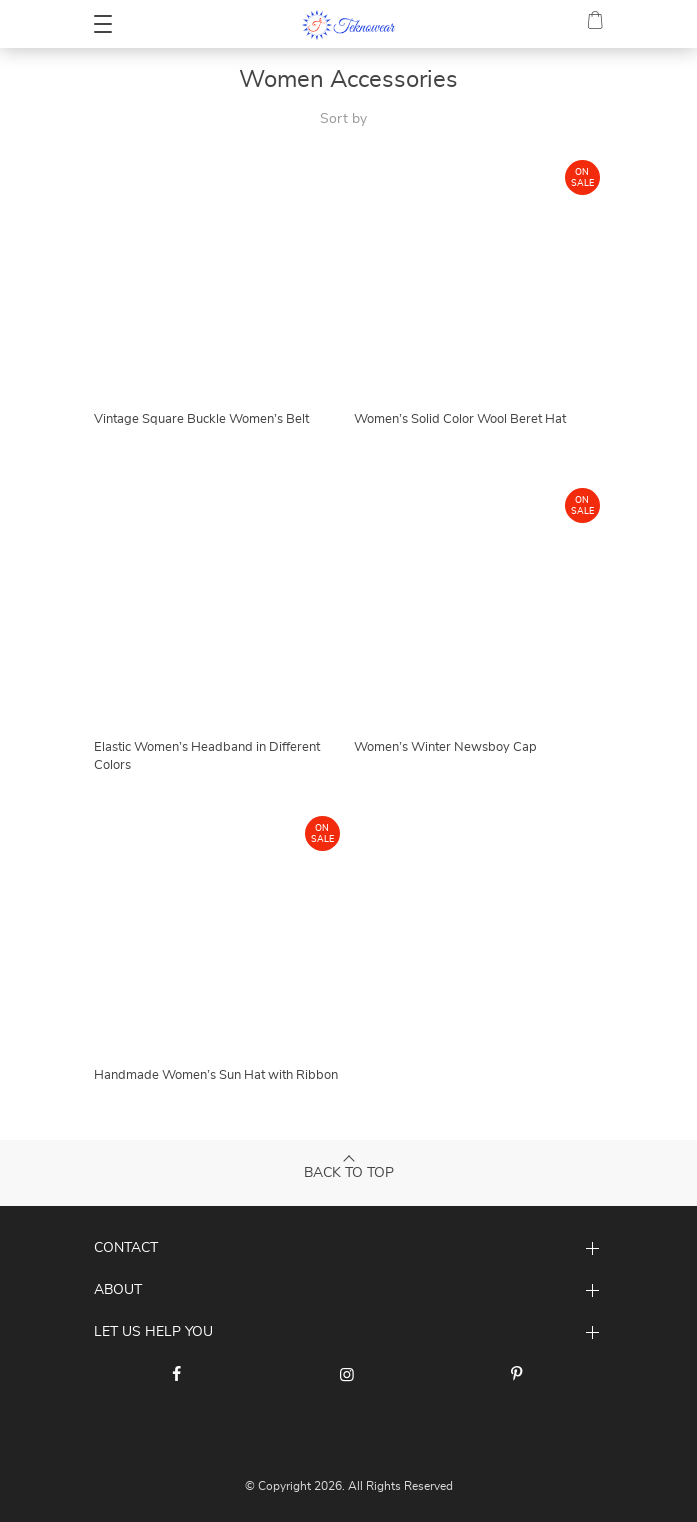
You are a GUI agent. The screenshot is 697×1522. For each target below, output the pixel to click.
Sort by (343, 119)
